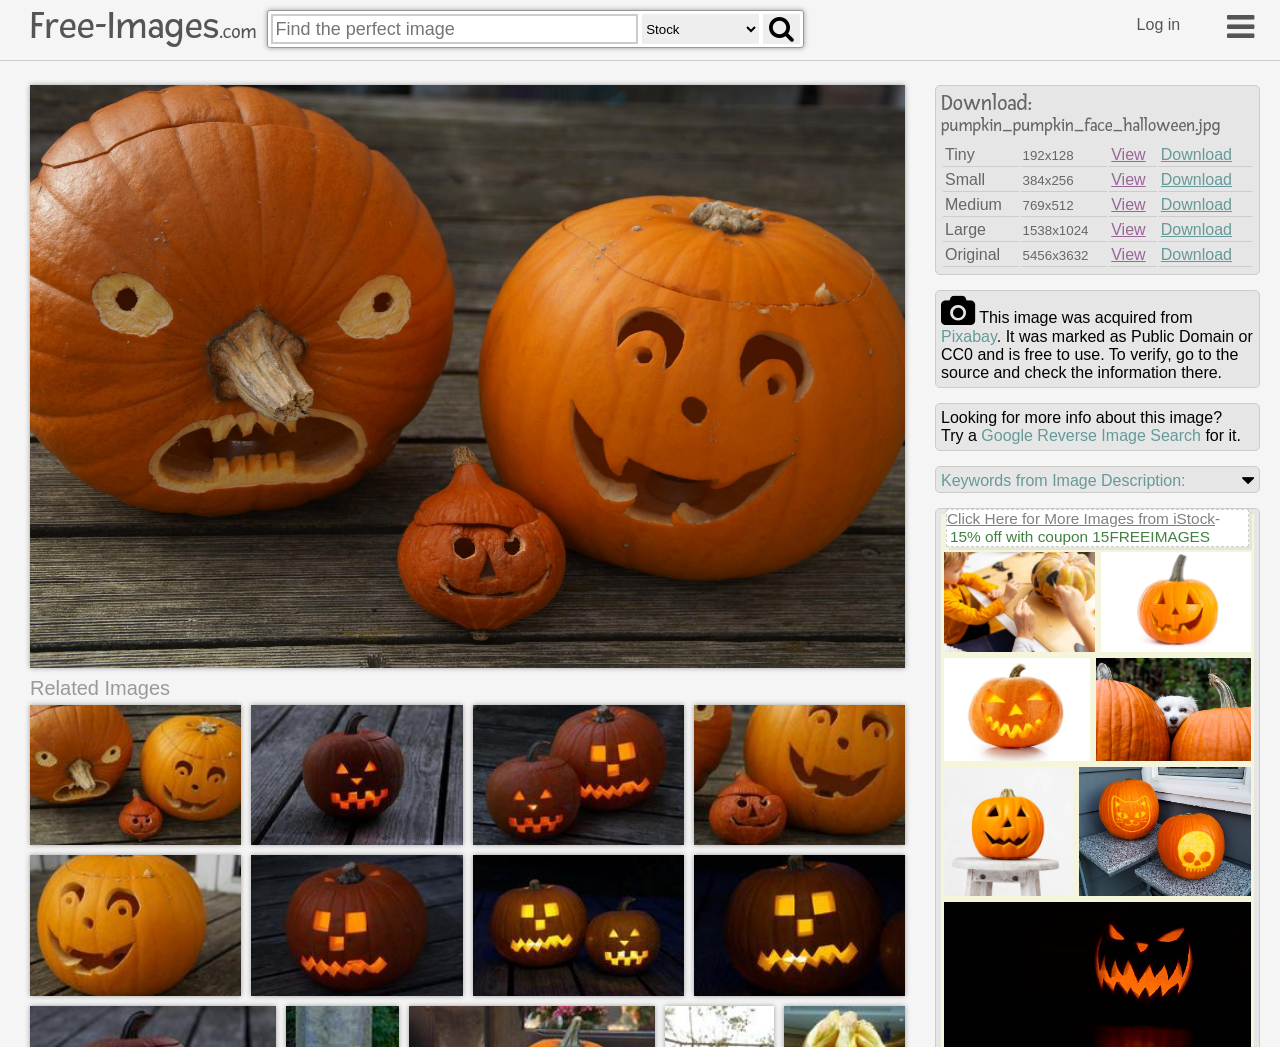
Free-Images (143, 26)
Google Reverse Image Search (1091, 435)
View (1128, 154)
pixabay (969, 336)
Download (1196, 154)
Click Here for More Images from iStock (1081, 518)
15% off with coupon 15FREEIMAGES (1080, 536)
